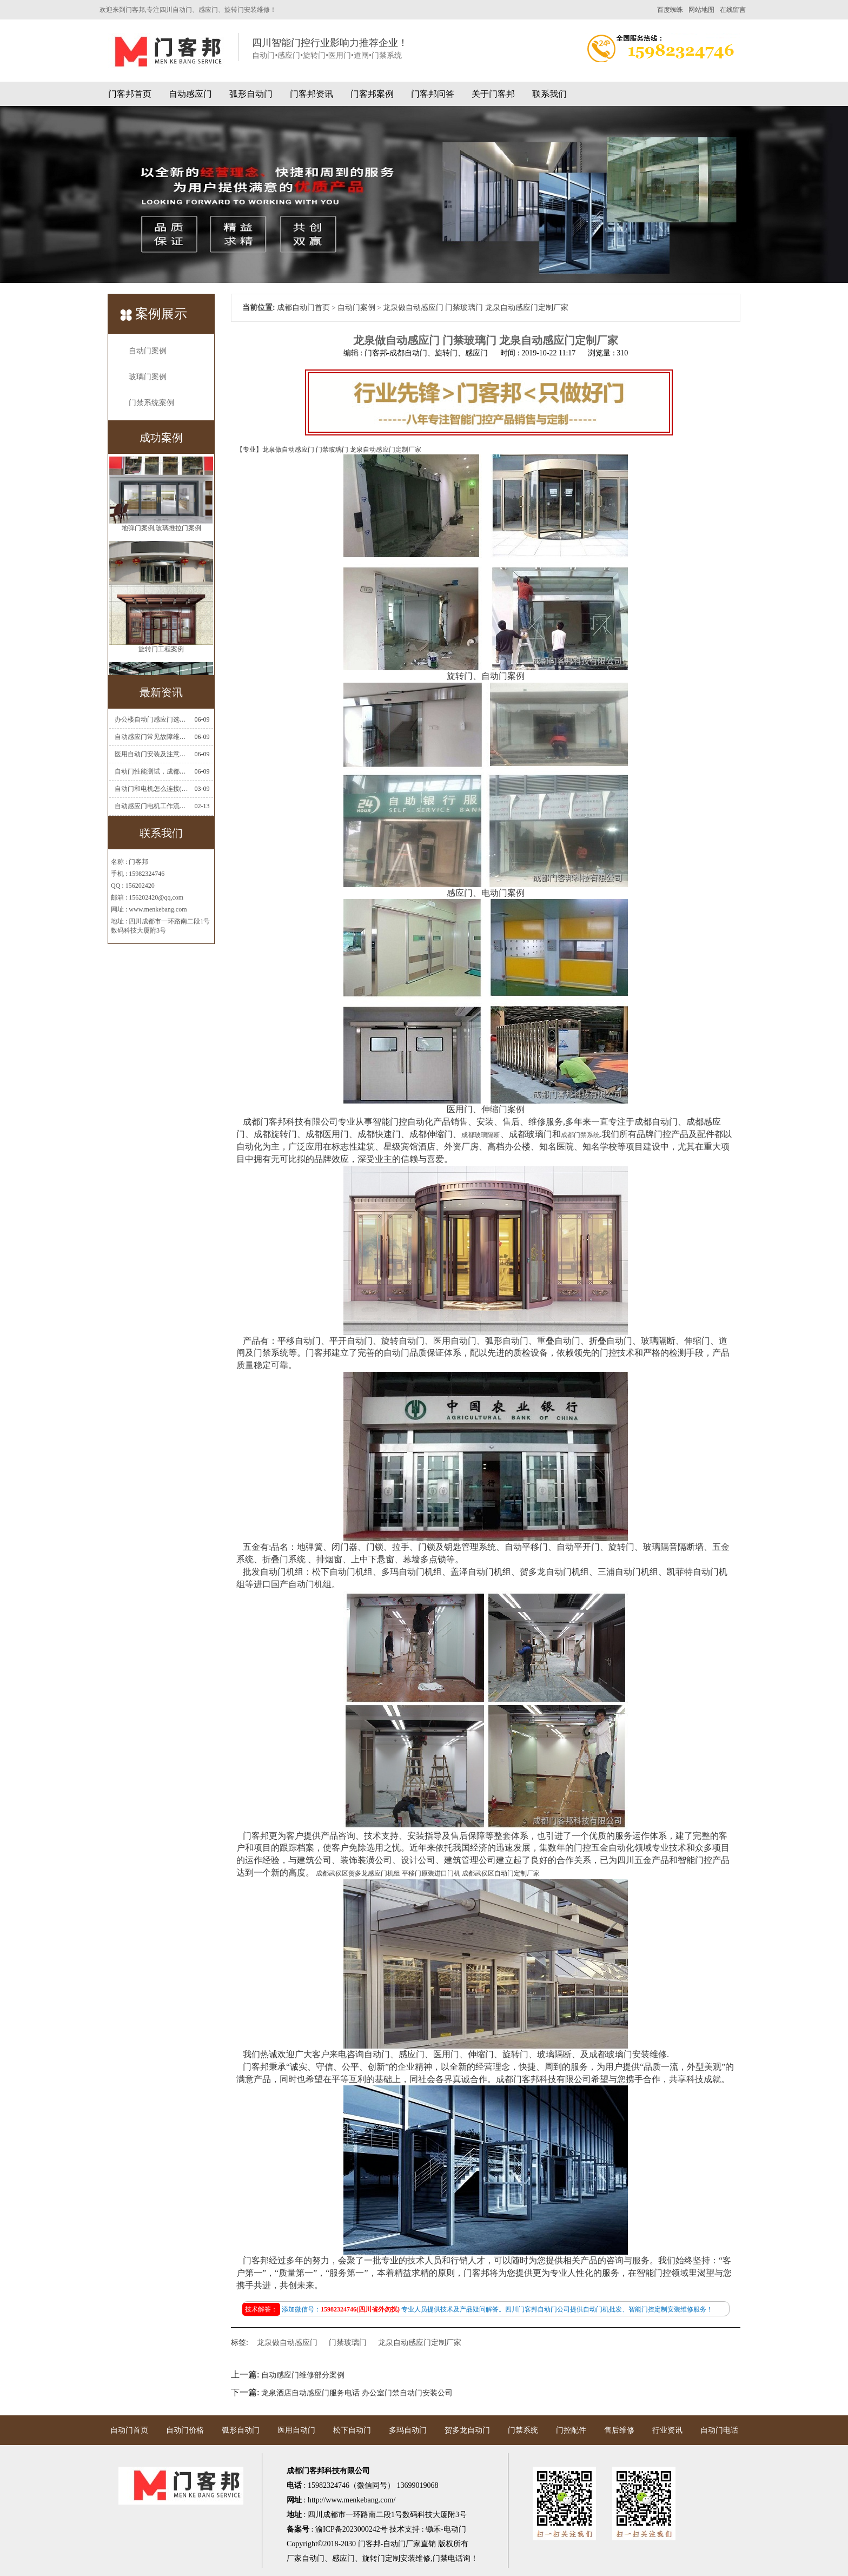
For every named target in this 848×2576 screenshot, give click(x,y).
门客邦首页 (129, 93)
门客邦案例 (372, 93)
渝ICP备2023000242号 (351, 2529)
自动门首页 (129, 2430)
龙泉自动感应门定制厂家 (419, 2343)
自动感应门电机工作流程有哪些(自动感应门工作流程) (151, 806)
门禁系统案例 (151, 403)
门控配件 (571, 2430)
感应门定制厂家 (398, 449)
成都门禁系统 (580, 1135)
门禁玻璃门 (348, 2343)
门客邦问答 (432, 93)
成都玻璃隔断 (480, 1135)
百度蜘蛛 (670, 10)
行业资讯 (667, 2430)
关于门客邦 (493, 93)
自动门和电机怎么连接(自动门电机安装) (151, 788)
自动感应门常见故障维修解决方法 (151, 737)
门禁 (440, 2558)
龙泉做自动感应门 (287, 2343)
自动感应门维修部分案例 (303, 2375)
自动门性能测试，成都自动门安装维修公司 (151, 771)
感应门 (343, 2558)
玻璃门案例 (148, 377)
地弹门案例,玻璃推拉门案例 (161, 541)
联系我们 (549, 93)
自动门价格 (185, 2430)
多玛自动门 (408, 2430)
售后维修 (619, 2430)
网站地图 (701, 10)
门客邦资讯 (311, 93)
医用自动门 (296, 2430)
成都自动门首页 (303, 307)
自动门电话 (719, 2430)
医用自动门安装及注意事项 (151, 754)
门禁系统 (523, 2430)
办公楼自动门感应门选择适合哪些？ (151, 719)
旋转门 (373, 2558)
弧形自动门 (251, 93)
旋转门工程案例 (161, 662)
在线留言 (733, 10)
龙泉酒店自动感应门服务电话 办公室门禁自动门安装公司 (357, 2393)
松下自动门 (352, 2430)
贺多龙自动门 (467, 2430)
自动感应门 (190, 93)
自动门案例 (148, 351)
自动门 (313, 2558)
